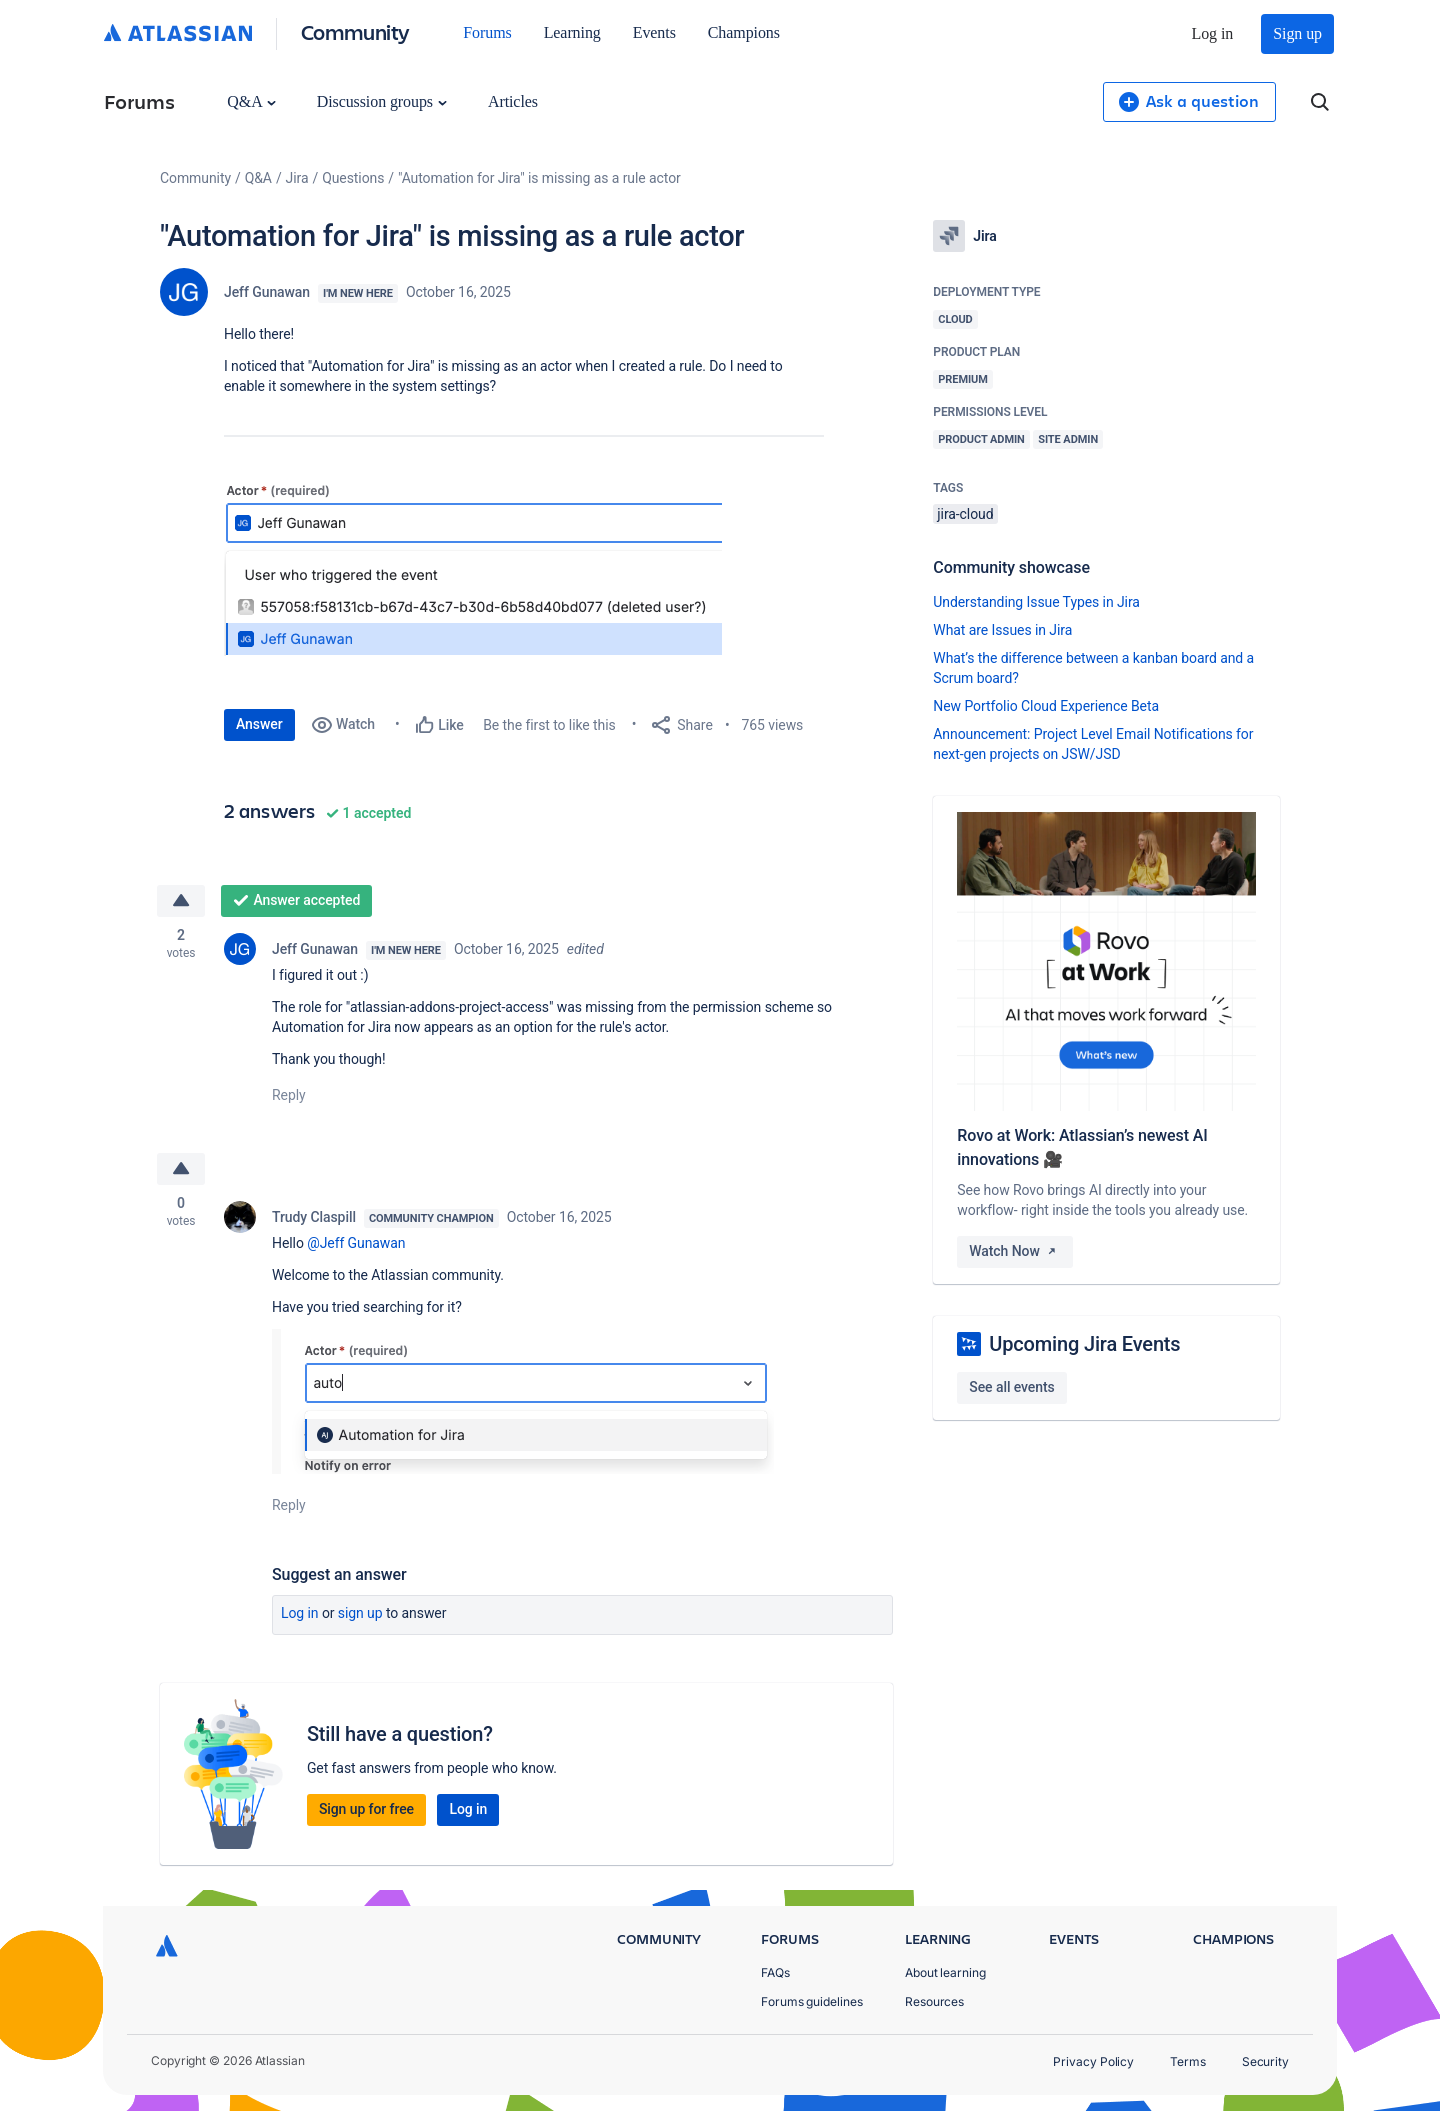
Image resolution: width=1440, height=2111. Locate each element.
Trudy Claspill (314, 1217)
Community (355, 31)
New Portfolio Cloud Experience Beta (1046, 706)
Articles (513, 101)
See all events (1011, 1387)
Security (1265, 2061)
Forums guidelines (812, 2001)
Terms (1188, 2061)
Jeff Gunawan (267, 292)
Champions (744, 32)
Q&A (251, 101)
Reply (289, 1095)
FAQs (775, 1972)
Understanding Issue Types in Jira (1036, 602)
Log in (1213, 33)
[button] (473, 568)
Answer (259, 724)
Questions (353, 178)
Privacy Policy (1093, 2061)
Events (654, 32)
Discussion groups (382, 101)
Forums (487, 32)
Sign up (1297, 33)
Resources (934, 2001)
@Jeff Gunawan (356, 1243)
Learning (572, 32)
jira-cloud (965, 514)
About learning (945, 1972)
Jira (297, 178)
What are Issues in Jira (1002, 630)
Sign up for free (366, 1809)
